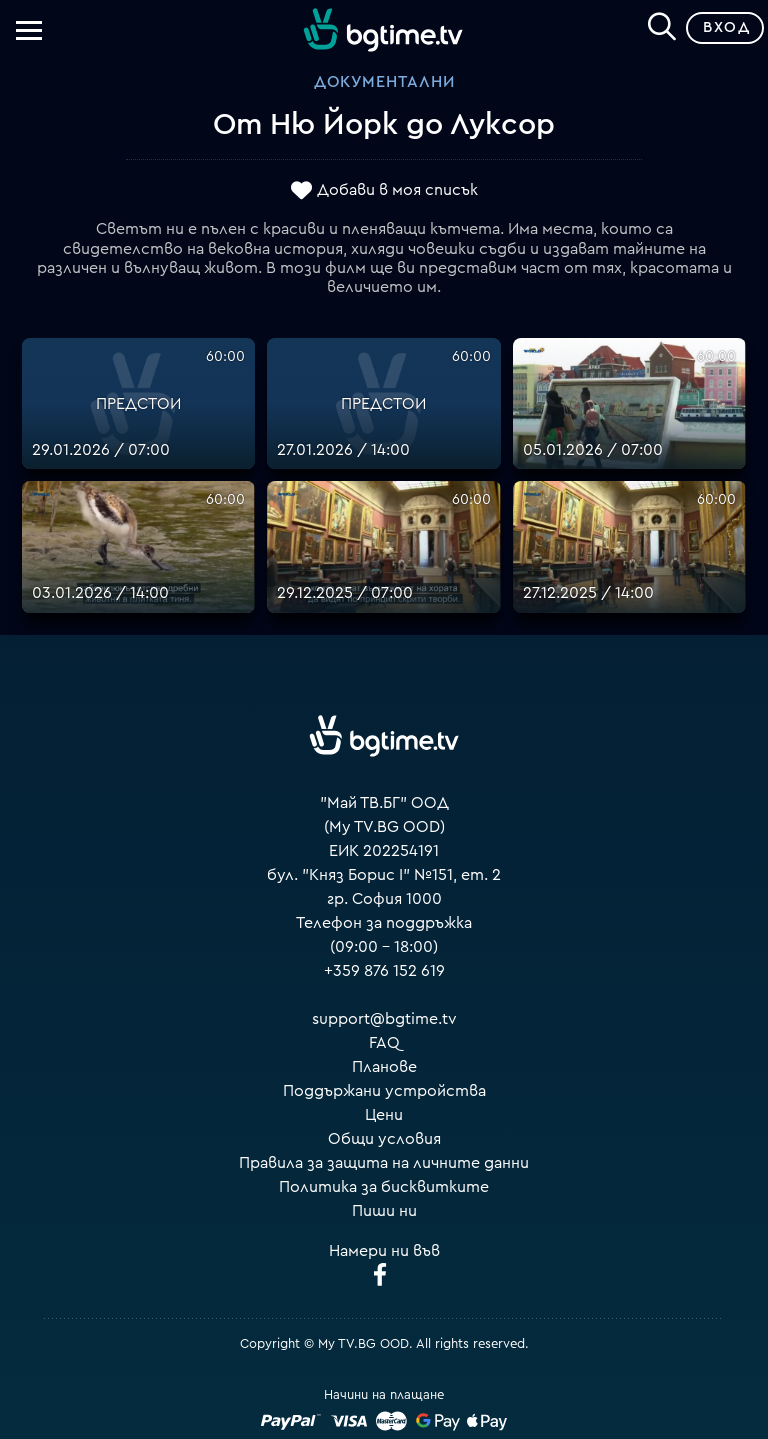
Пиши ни (384, 1211)
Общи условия (384, 1139)
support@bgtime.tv (384, 1019)
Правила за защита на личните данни (384, 1163)
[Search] (662, 24)
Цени (384, 1115)
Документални (384, 82)
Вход (726, 27)
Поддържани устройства (384, 1091)
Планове (384, 1067)
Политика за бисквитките (384, 1187)
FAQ (384, 1043)
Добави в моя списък (397, 190)
